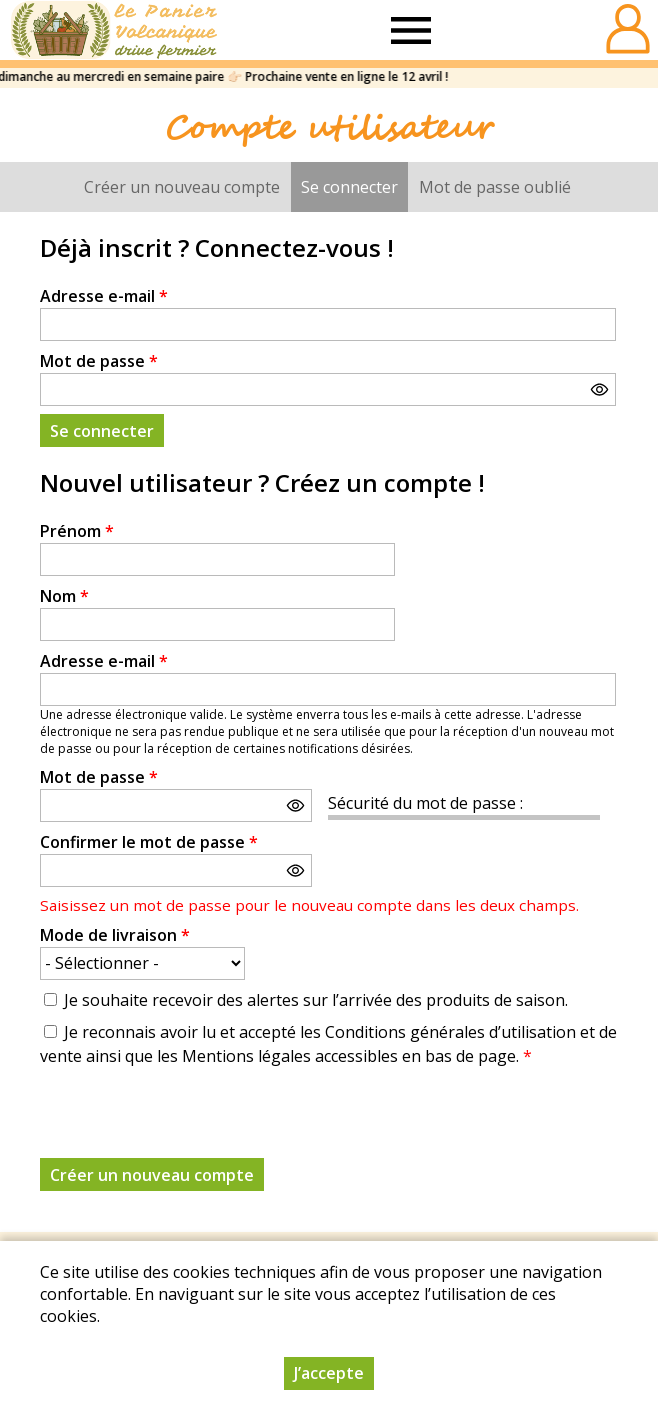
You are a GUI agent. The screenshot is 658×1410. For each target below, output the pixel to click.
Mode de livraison (115, 935)
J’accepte (329, 1373)
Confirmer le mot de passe (149, 842)
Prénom (77, 531)
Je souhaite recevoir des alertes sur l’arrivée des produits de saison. (316, 1000)
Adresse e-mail (104, 296)
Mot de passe (99, 361)
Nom (64, 596)
